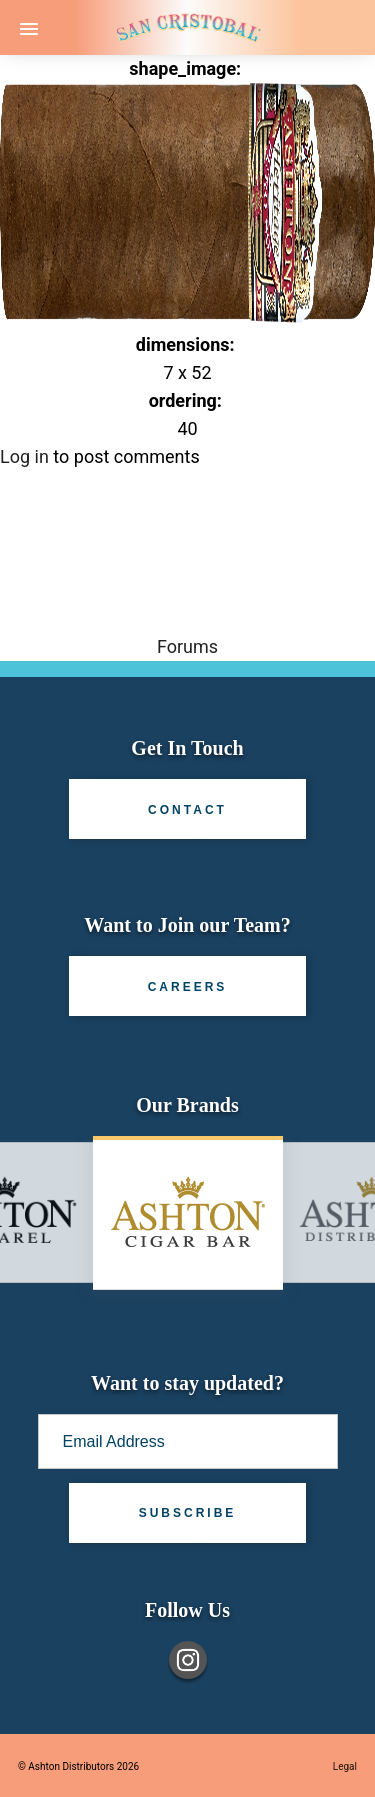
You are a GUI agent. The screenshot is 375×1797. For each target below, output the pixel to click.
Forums (187, 646)
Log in (24, 456)
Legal (345, 1766)
